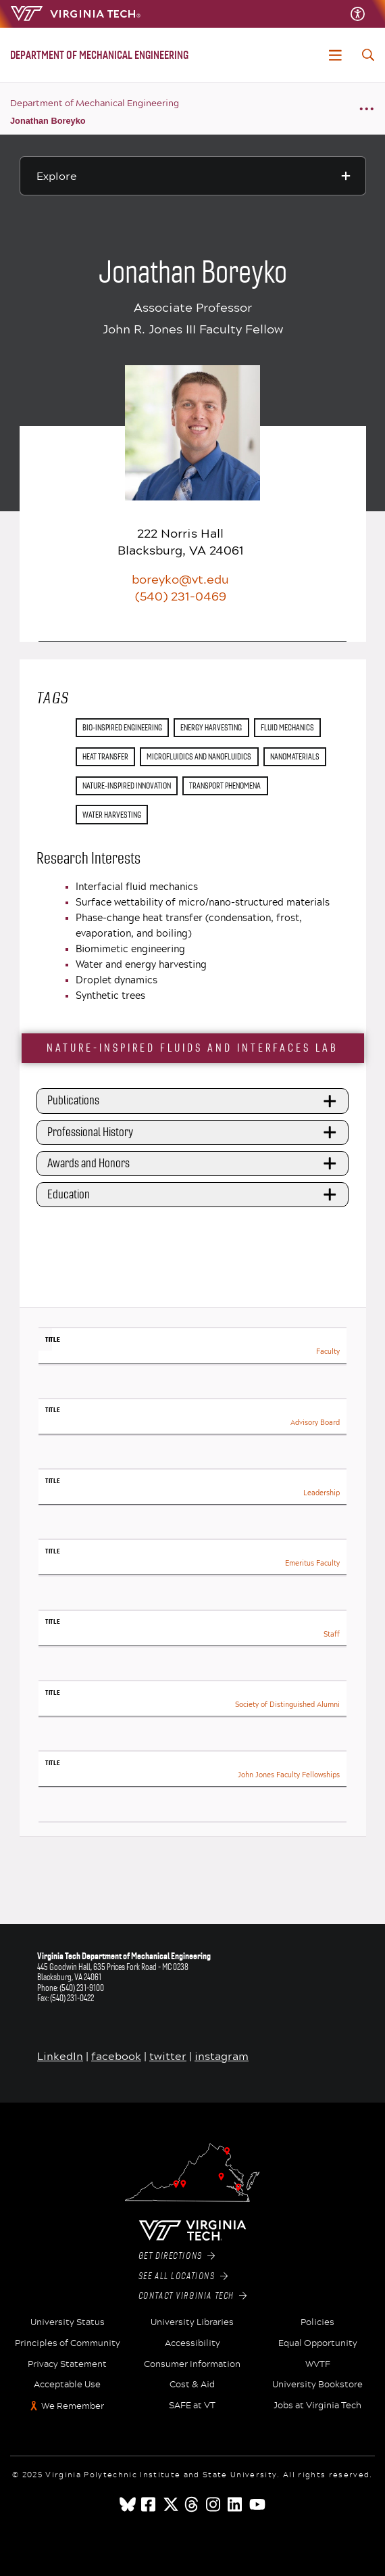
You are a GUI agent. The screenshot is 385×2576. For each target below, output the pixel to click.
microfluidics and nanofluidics (199, 756)
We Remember (72, 2405)
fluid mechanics (287, 727)
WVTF (317, 2364)
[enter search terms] (368, 55)
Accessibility (192, 2343)
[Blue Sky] (128, 2504)
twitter (167, 2055)
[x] (171, 2504)
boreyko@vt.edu (180, 578)
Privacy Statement (67, 2364)
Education (193, 1195)
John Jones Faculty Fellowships (289, 1775)
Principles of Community (67, 2343)
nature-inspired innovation (126, 785)
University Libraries (192, 2322)
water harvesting (111, 815)
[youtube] (257, 2504)
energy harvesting (211, 727)
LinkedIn (60, 2055)
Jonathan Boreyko (48, 121)
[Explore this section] (193, 175)
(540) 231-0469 (180, 595)
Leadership (321, 1493)
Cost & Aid (192, 2385)
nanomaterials (294, 756)
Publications (193, 1101)
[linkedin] (236, 2504)
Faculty (328, 1351)
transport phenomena (225, 785)
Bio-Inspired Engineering (122, 727)
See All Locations (183, 2276)
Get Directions (176, 2256)
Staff (332, 1634)
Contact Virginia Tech (192, 2296)
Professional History (193, 1132)
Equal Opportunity (317, 2343)
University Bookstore (317, 2385)
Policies (317, 2322)
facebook (116, 2055)
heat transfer (105, 756)
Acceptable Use (67, 2385)
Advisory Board (315, 1423)
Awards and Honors (193, 1163)
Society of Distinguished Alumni (287, 1705)
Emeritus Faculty (312, 1563)
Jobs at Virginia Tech (317, 2405)
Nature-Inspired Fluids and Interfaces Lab (192, 1047)
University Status (67, 2322)
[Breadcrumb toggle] (366, 108)
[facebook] (149, 2504)
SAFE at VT (192, 2405)
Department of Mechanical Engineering (94, 103)
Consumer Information (192, 2364)
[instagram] (214, 2504)
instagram (222, 2055)
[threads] (192, 2504)
